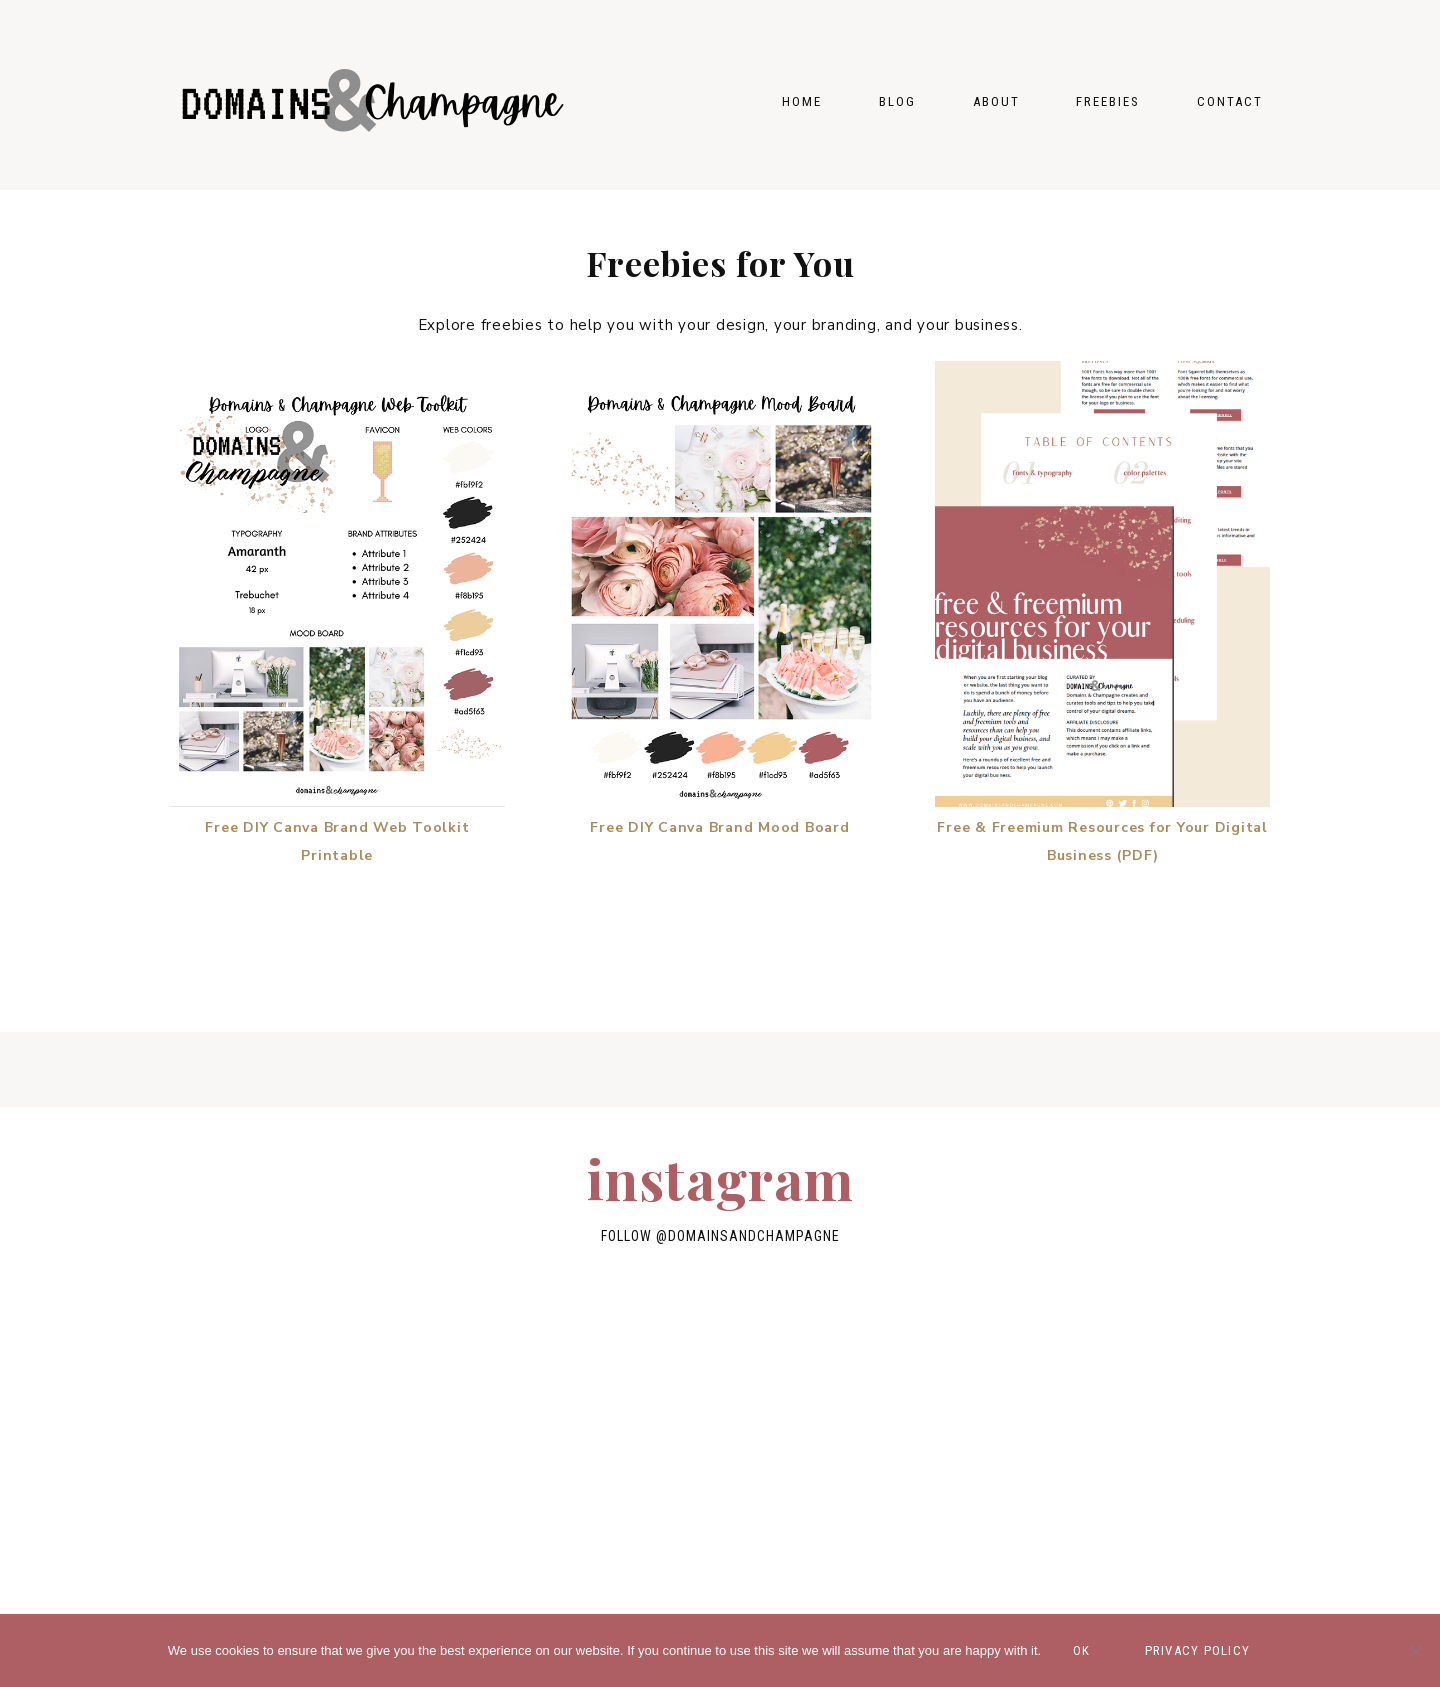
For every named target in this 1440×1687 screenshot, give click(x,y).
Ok (1082, 1650)
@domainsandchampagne (748, 1236)
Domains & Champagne (370, 95)
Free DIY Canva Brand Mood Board (719, 827)
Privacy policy (1198, 1650)
